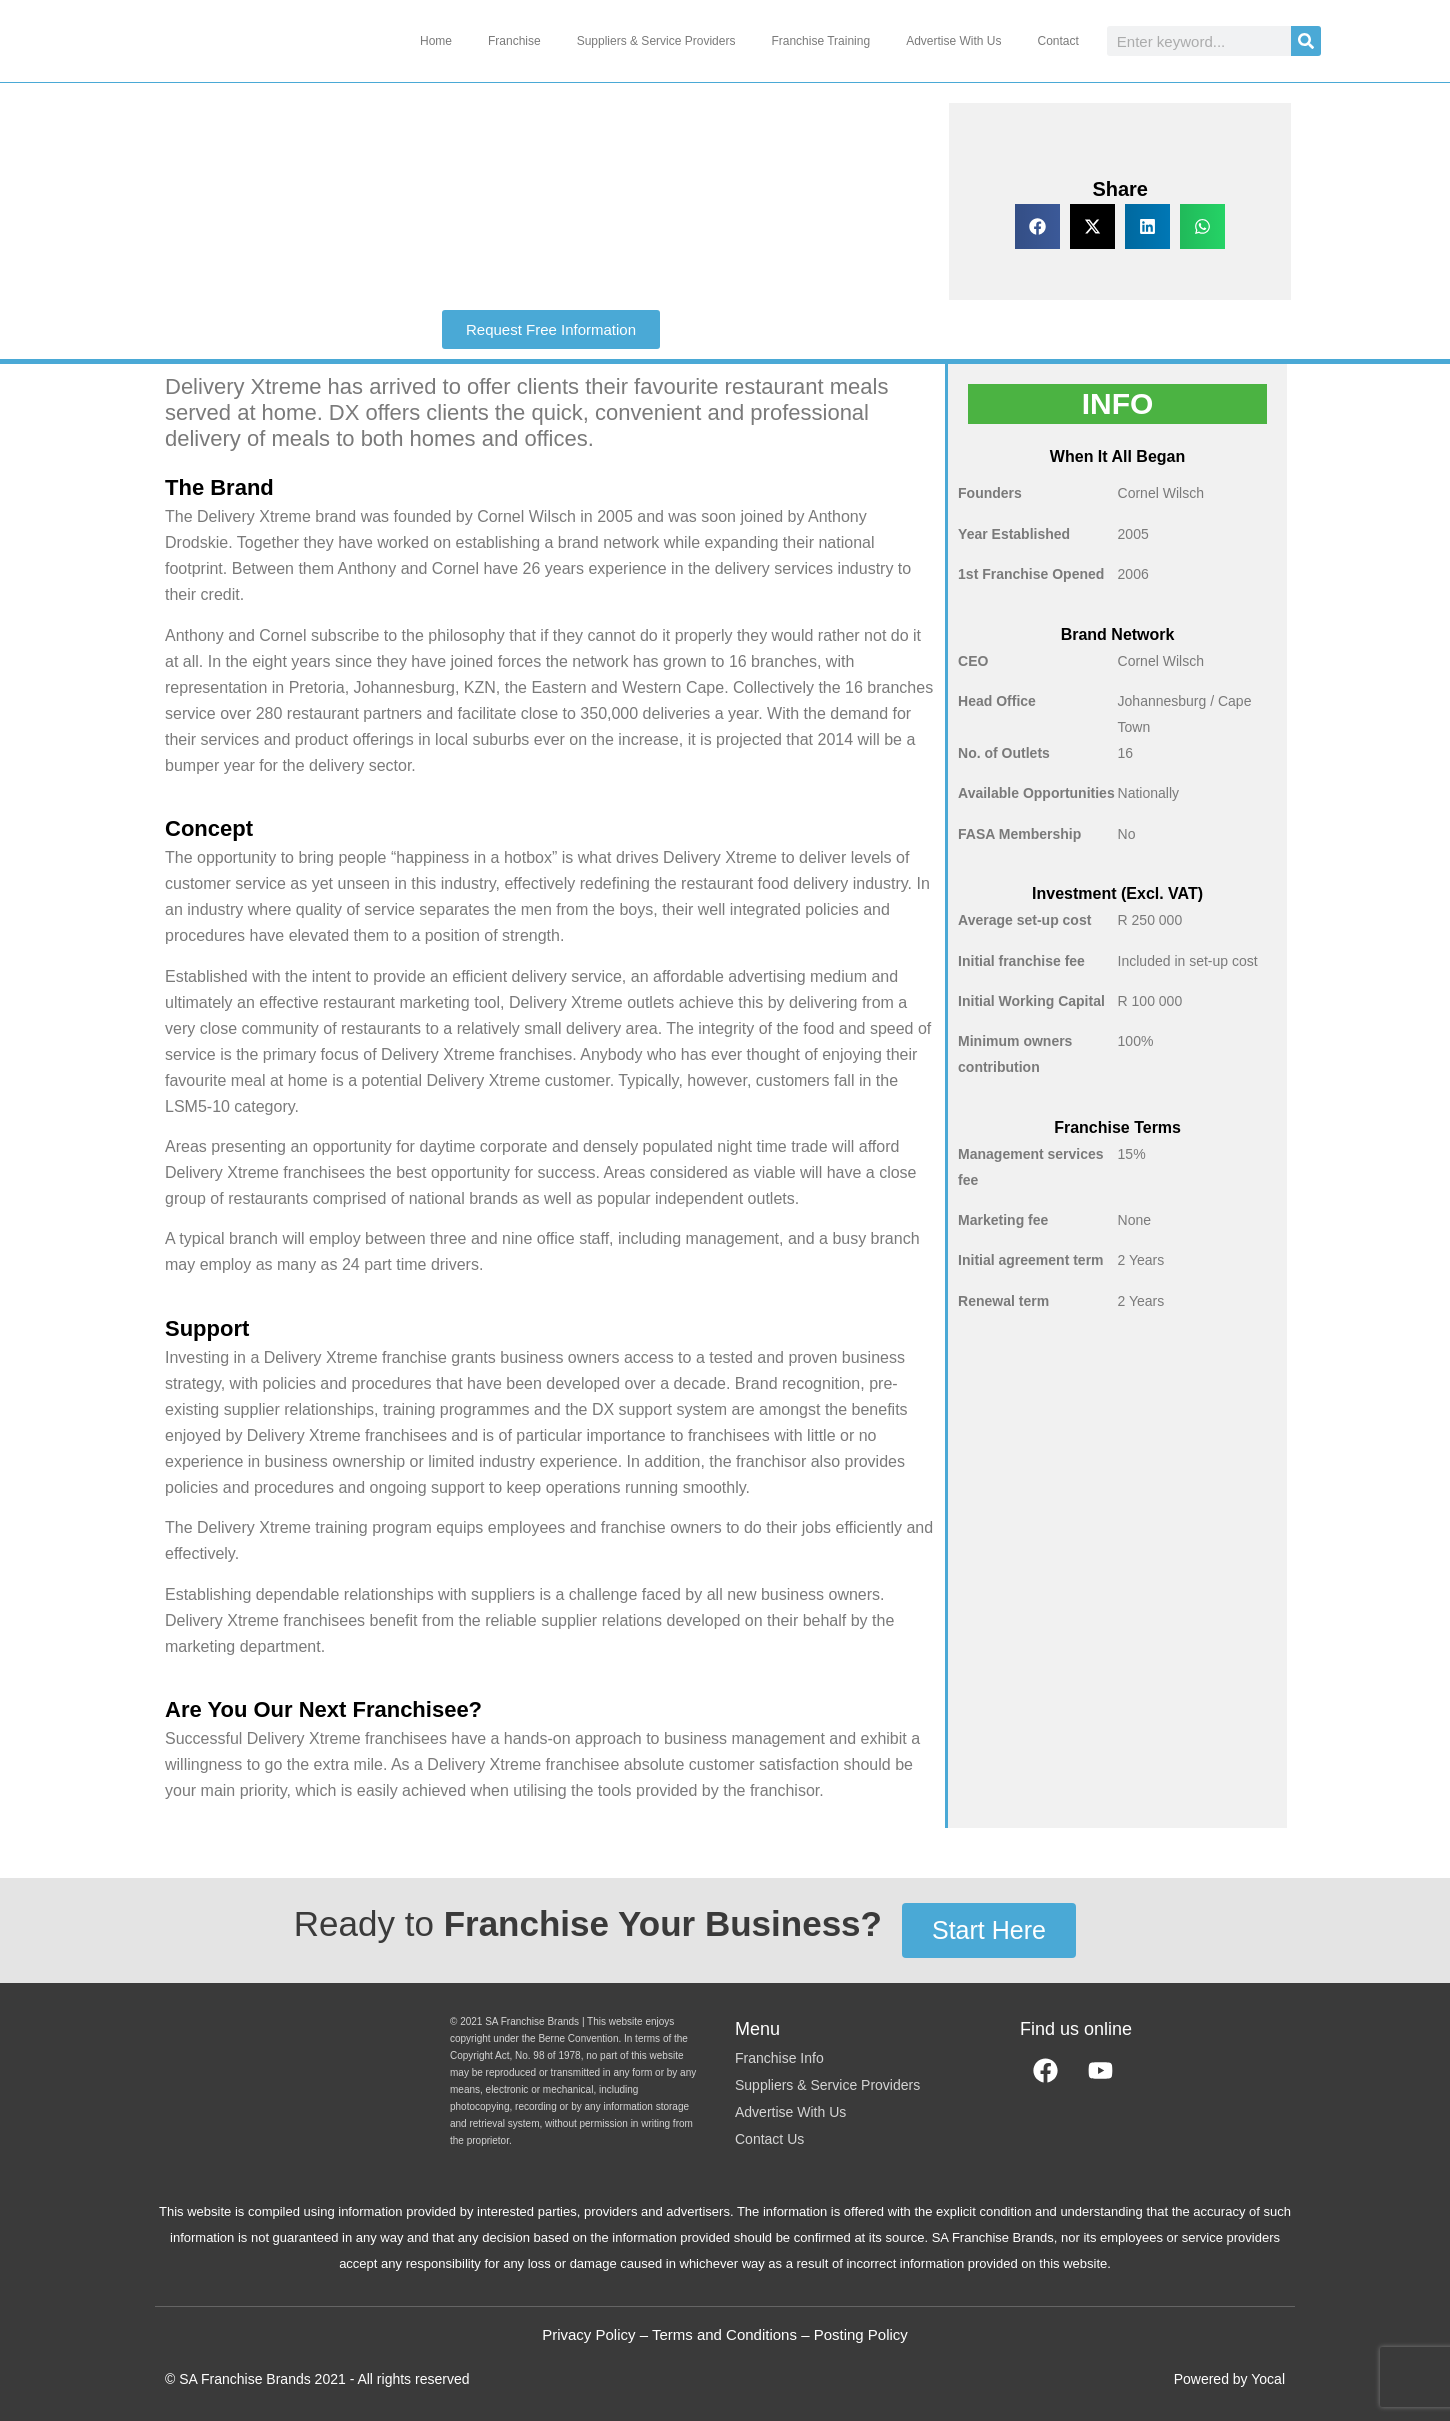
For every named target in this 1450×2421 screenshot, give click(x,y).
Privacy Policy (588, 2334)
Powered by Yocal (1229, 2379)
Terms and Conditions (724, 2334)
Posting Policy (861, 2334)
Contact (1057, 41)
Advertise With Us (953, 41)
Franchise (514, 41)
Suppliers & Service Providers (656, 41)
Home (436, 41)
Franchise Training (820, 41)
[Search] (1306, 41)
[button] (1037, 226)
